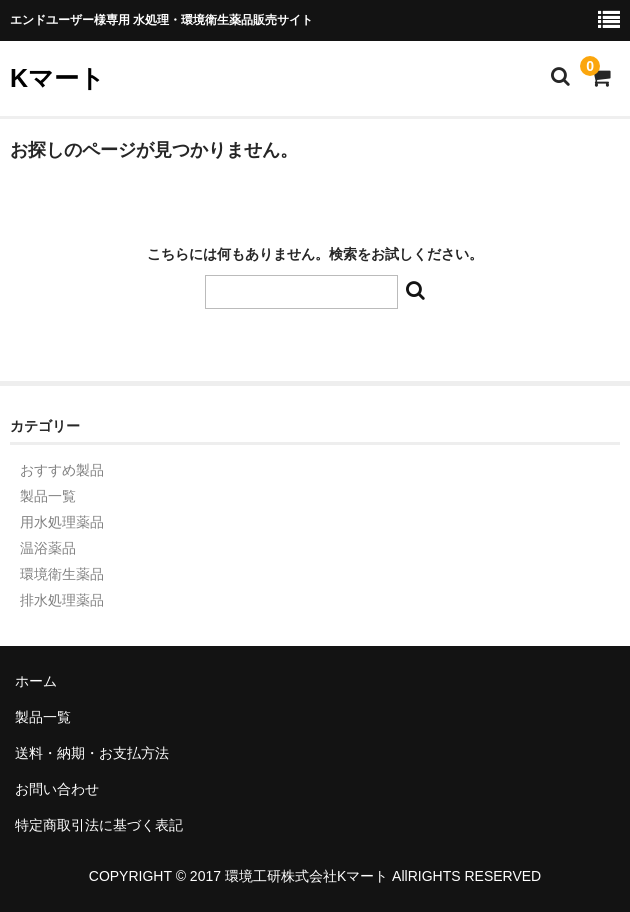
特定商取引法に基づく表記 (99, 825)
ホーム (36, 681)
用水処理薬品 (62, 522)
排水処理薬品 (62, 600)
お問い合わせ (57, 789)
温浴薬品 (48, 548)
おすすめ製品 (62, 470)
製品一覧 (48, 496)
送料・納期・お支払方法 (92, 753)
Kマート (57, 78)
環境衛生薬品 (62, 574)
